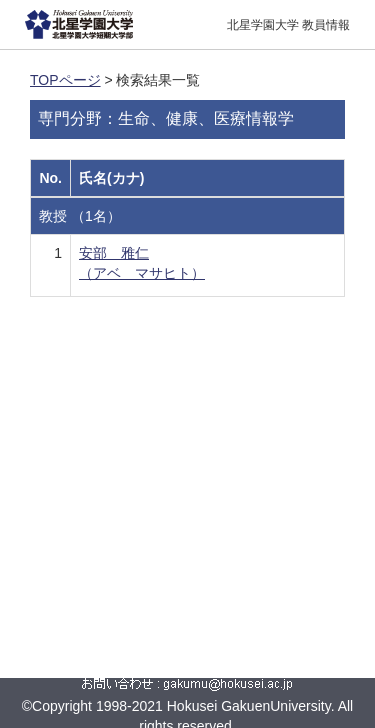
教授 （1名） (80, 216)
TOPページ (65, 80)
